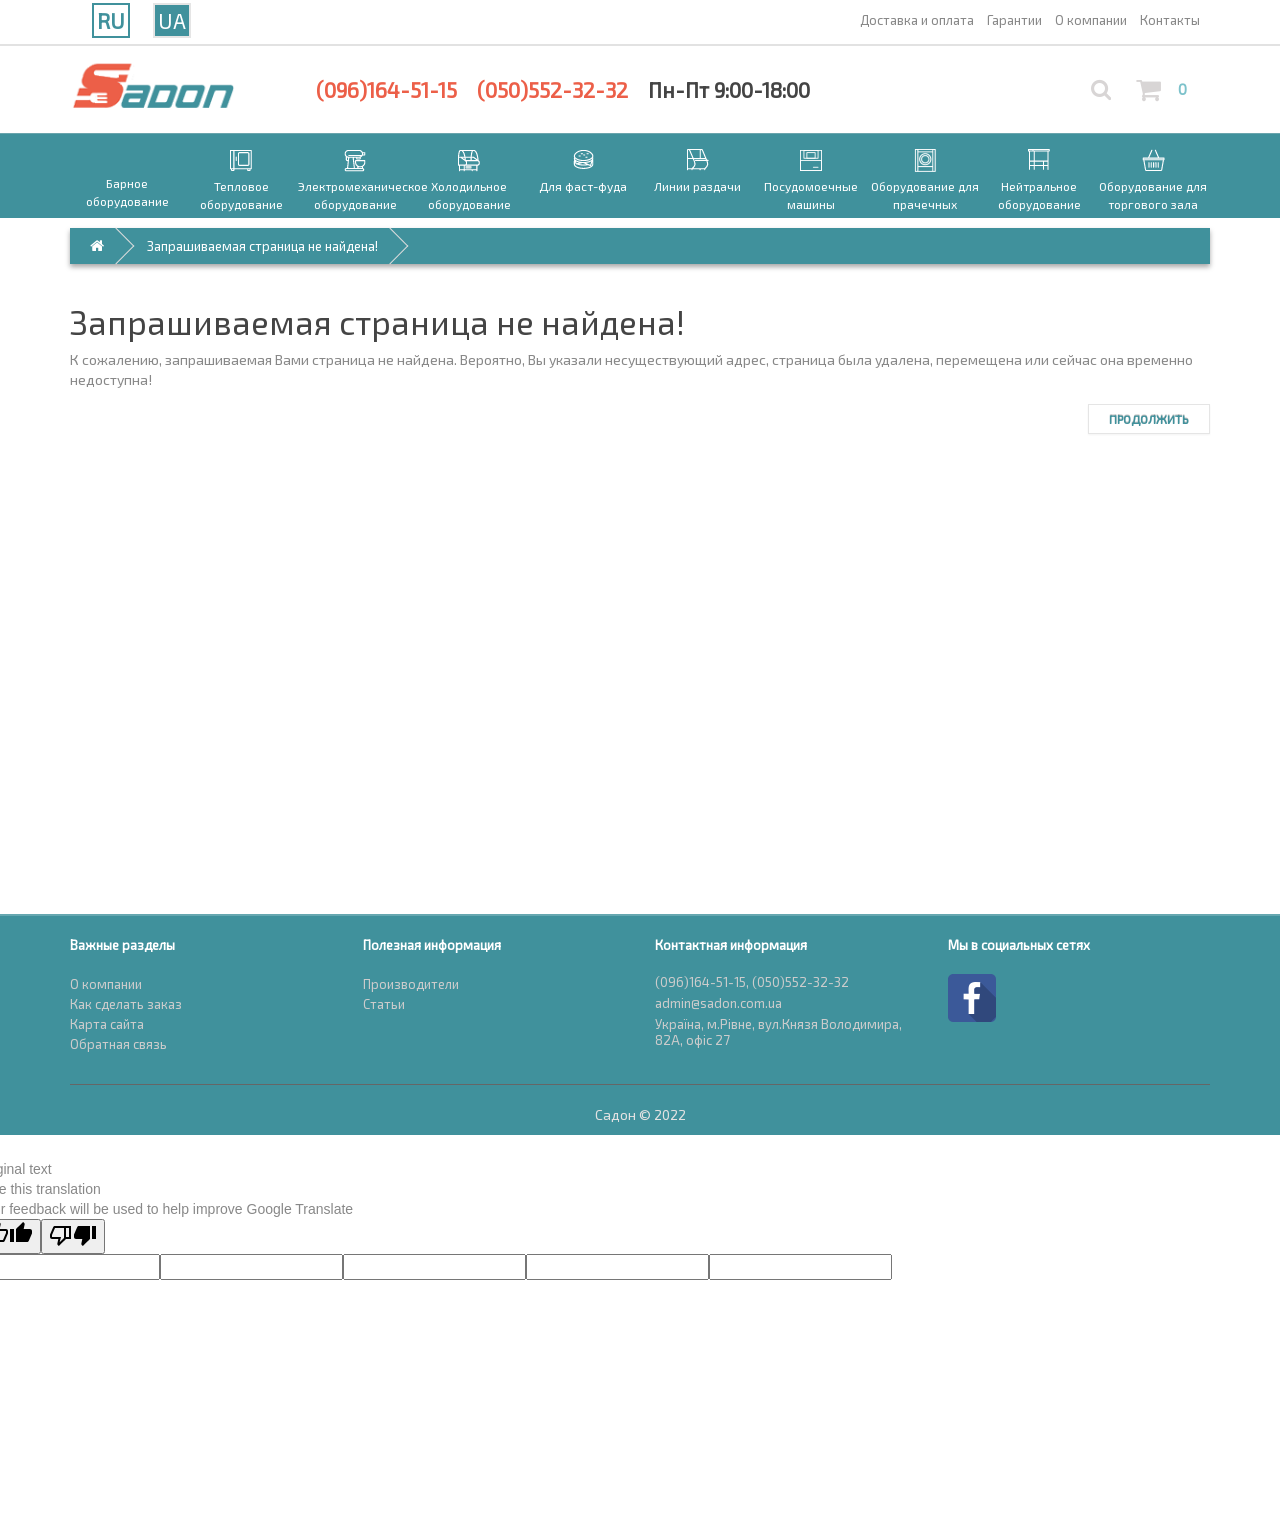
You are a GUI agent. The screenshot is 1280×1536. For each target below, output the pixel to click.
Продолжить (1149, 419)
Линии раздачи (697, 186)
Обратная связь (118, 1044)
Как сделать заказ (126, 1004)
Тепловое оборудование (241, 195)
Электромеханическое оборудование (355, 195)
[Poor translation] (73, 1236)
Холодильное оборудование (469, 195)
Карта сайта (107, 1024)
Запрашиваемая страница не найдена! (262, 246)
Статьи (384, 1004)
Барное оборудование (127, 192)
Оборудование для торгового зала (1153, 195)
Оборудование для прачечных (925, 195)
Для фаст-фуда (583, 186)
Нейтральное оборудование (1039, 195)
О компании (106, 984)
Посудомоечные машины (811, 195)
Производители (411, 984)
